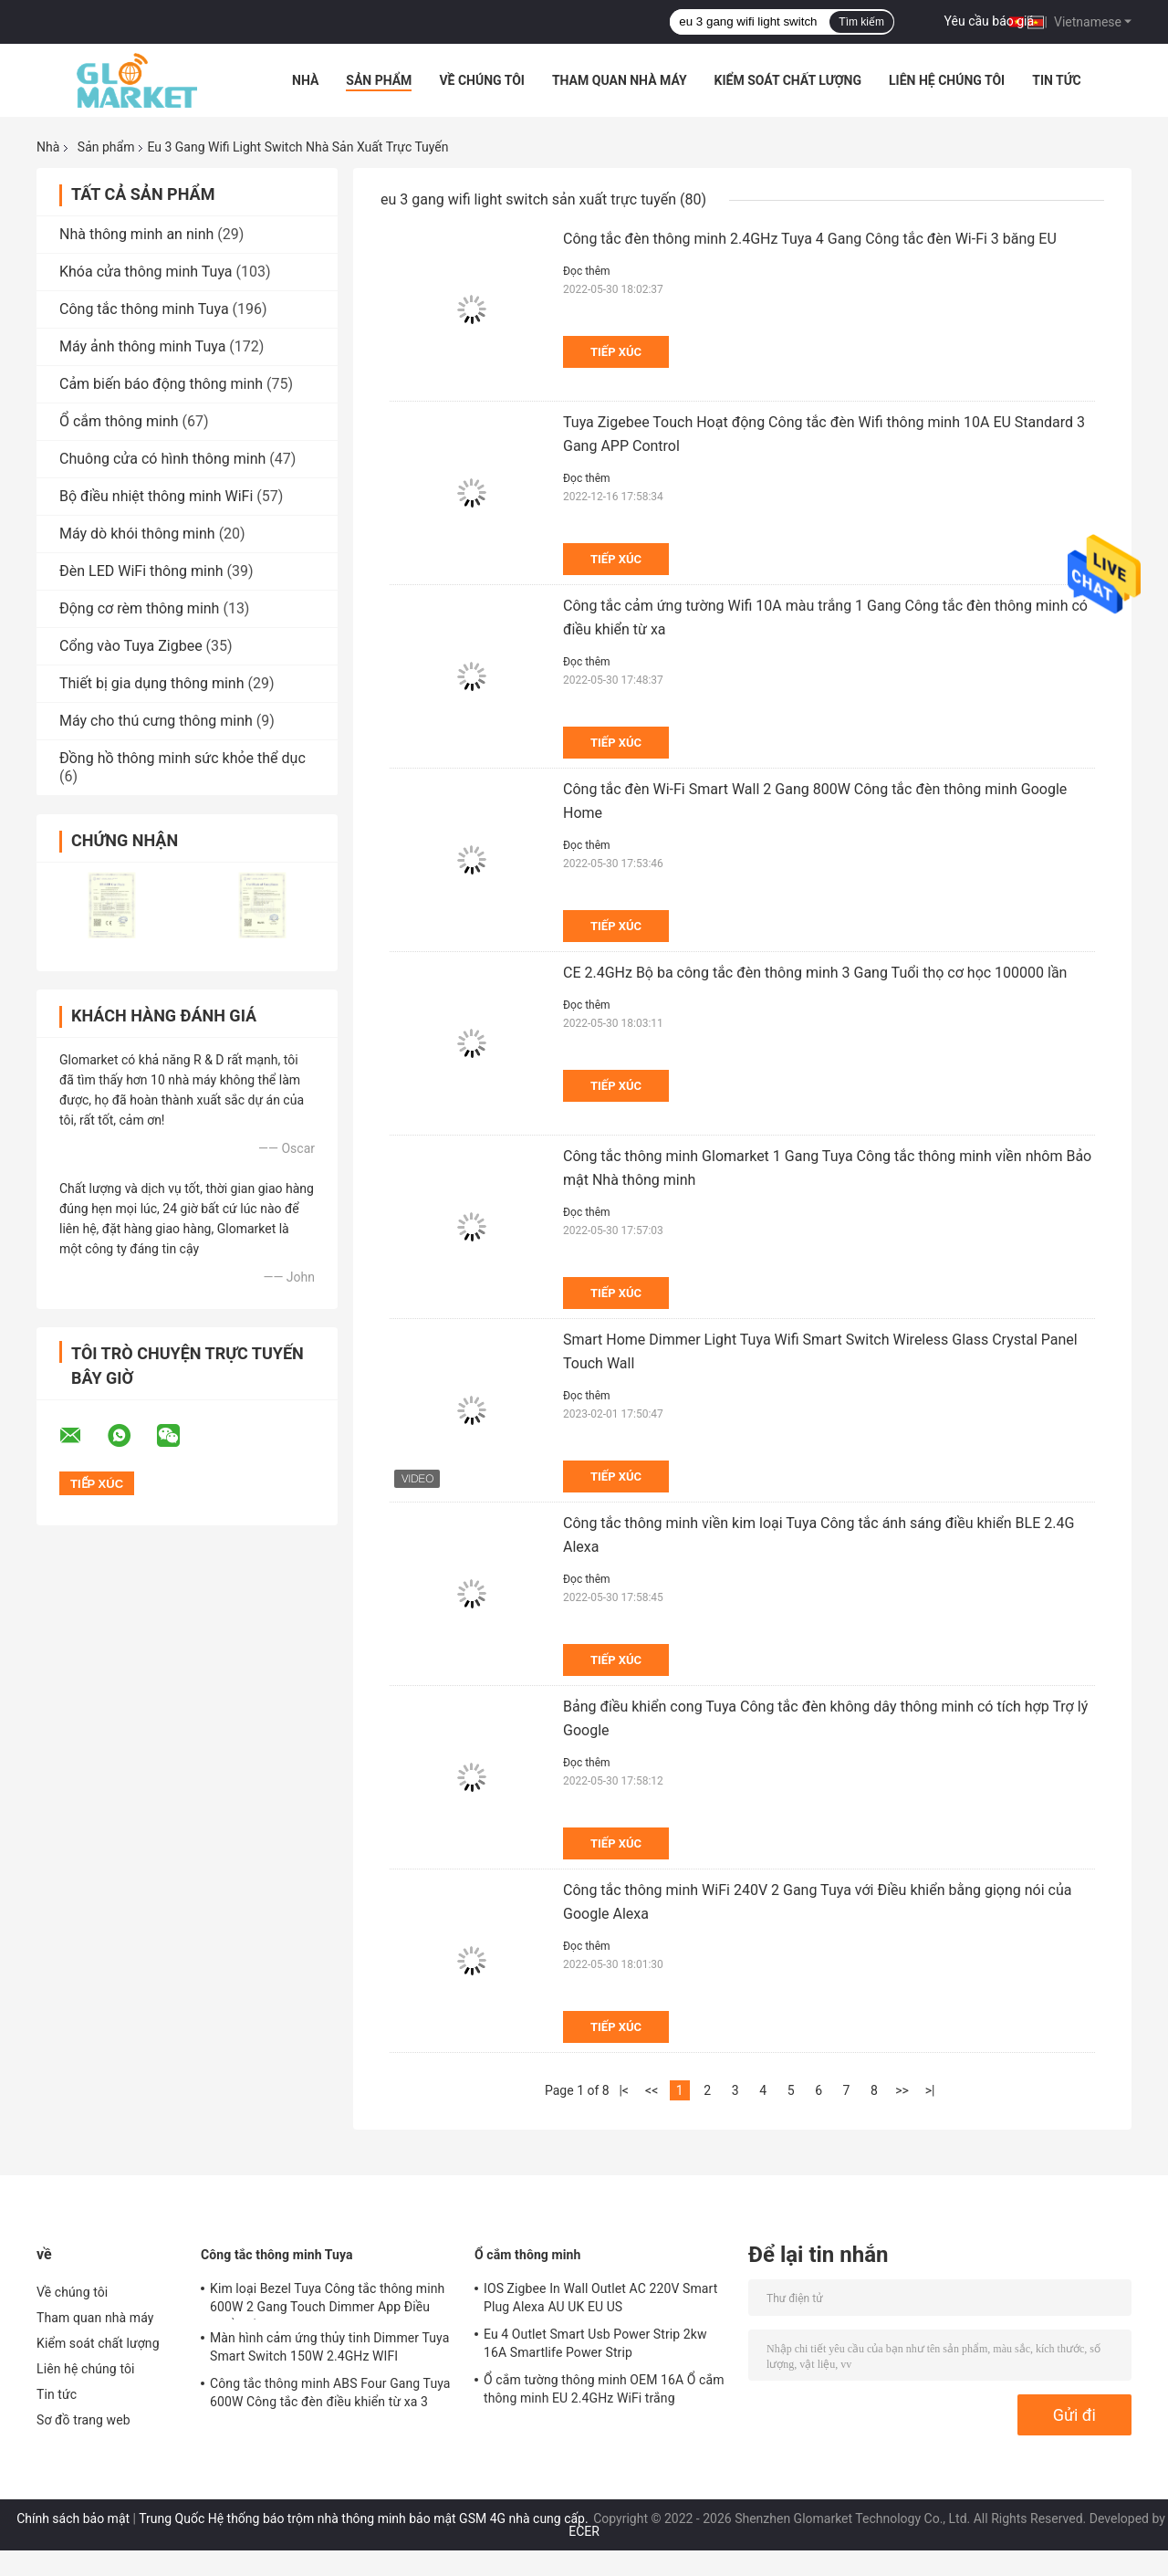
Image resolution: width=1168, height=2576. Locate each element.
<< (651, 2090)
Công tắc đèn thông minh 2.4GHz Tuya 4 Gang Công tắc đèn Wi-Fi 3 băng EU (810, 238)
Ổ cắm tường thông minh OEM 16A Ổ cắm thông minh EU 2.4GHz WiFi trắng (604, 2388)
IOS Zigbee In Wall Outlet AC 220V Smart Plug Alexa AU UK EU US (600, 2297)
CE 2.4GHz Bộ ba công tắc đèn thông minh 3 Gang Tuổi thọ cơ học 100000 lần (815, 972)
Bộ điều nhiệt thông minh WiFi (156, 496)
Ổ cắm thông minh (119, 421)
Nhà (305, 80)
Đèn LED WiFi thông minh (141, 571)
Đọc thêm (586, 271)
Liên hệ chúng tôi (947, 80)
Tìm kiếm (861, 22)
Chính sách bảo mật (73, 2518)
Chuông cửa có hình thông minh (162, 458)
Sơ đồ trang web (83, 2420)
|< (624, 2090)
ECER (584, 2531)
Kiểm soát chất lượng (787, 80)
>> (902, 2090)
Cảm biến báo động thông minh (161, 384)
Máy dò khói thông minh (137, 533)
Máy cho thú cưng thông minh (156, 720)
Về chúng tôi (482, 80)
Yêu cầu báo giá (989, 21)
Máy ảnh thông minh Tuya (142, 346)
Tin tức (1056, 80)
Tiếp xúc (615, 352)
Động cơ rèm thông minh (139, 608)
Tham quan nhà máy (619, 80)
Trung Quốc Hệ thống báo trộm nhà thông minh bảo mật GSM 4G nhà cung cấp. (365, 2518)
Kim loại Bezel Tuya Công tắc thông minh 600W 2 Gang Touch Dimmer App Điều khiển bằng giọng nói (327, 2300)
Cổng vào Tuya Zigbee (131, 645)
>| (930, 2090)
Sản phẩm (379, 80)
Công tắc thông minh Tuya (144, 309)
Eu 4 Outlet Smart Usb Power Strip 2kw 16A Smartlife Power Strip (595, 2343)
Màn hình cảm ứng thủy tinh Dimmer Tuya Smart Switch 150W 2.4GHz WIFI (329, 2346)
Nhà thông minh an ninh (136, 234)
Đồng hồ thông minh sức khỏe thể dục (182, 758)
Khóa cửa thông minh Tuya (146, 271)
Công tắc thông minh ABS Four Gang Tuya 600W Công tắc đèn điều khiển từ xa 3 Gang (330, 2395)
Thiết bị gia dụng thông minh (152, 683)
